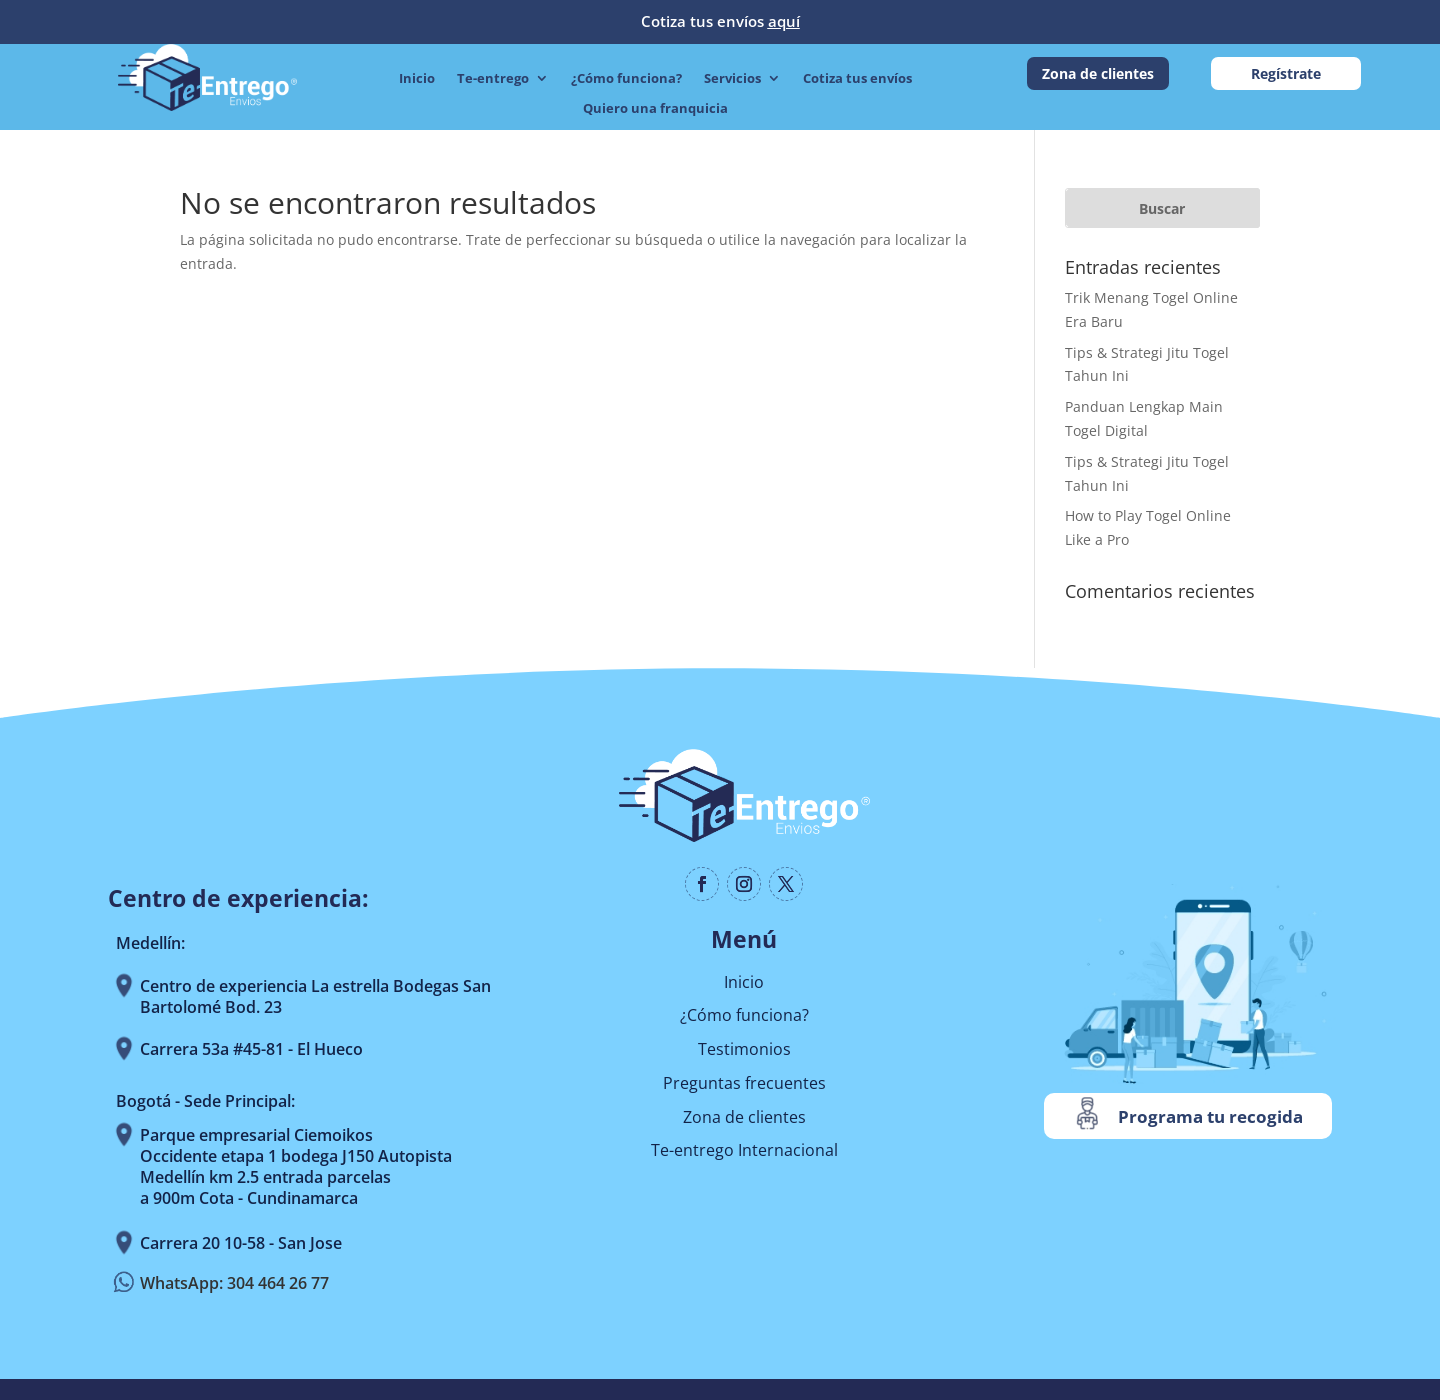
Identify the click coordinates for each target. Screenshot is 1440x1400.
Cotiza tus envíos (857, 79)
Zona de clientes (1098, 73)
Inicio (417, 79)
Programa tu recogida (1210, 1116)
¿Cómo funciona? (626, 79)
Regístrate (1286, 73)
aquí (784, 21)
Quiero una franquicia (655, 109)
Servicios (732, 79)
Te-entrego (493, 79)
